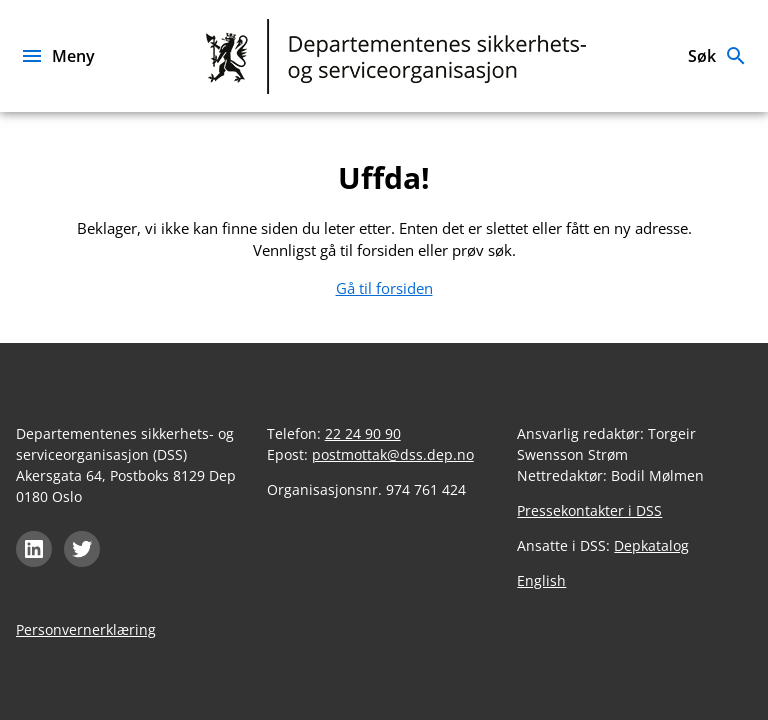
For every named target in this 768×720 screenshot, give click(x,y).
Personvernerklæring (86, 629)
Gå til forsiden (384, 288)
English (541, 580)
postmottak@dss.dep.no (393, 454)
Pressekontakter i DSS (589, 510)
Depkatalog (651, 545)
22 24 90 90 (363, 433)
